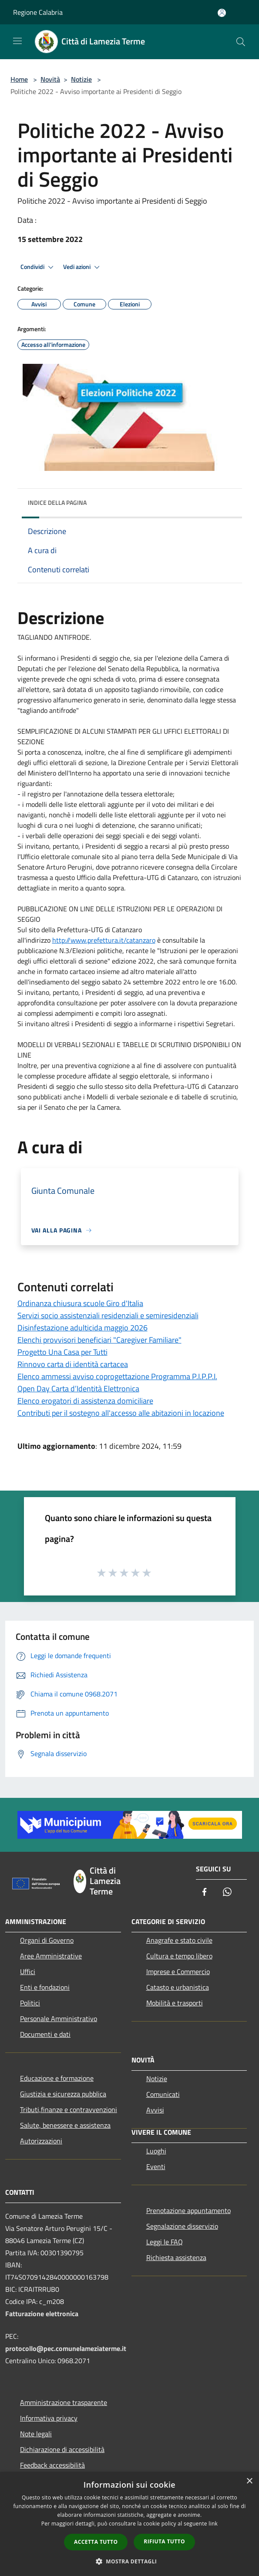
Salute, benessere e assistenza (65, 2125)
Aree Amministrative (51, 1956)
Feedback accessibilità (52, 2465)
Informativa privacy (48, 2418)
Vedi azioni (82, 267)
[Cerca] (240, 42)
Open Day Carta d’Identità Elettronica (78, 1388)
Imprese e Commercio (178, 1971)
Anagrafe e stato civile (179, 1940)
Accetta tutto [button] (96, 2542)
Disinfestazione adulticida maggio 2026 (82, 1327)
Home (19, 79)
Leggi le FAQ (164, 2242)
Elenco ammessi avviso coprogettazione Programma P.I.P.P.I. (117, 1376)
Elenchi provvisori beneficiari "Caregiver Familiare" (99, 1340)
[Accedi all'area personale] (222, 13)
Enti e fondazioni (45, 1987)
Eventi (155, 2166)
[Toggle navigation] (17, 41)
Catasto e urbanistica (177, 1987)
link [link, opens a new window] (213, 2523)
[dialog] (129, 2524)
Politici (30, 2003)
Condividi (38, 267)
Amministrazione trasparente (63, 2402)
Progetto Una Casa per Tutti (62, 1352)
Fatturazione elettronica (41, 2313)
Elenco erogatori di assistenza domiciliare (85, 1401)
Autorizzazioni (41, 2141)
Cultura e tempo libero (179, 1956)
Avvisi (155, 2110)
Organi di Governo (47, 1940)
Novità (50, 79)
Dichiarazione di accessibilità (62, 2449)
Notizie (81, 79)
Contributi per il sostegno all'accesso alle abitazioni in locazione (120, 1413)
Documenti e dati (45, 2034)
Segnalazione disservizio (182, 2226)
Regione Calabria (38, 12)
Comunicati (163, 2094)
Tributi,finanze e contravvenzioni (68, 2109)
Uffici (27, 1971)
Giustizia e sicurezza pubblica (63, 2094)
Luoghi (156, 2151)
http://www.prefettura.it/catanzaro (103, 940)
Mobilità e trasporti (174, 2003)
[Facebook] (204, 1892)
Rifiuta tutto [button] (164, 2541)
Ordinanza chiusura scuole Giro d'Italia (80, 1303)
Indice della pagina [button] (57, 502)
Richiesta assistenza (176, 2257)
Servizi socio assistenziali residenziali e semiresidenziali (107, 1315)
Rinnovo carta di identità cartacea (72, 1364)
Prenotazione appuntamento (188, 2210)
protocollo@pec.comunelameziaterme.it (65, 2348)
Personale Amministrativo (58, 2018)
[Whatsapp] (227, 1892)
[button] (129, 2561)
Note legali (36, 2433)
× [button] (249, 2481)
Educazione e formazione (57, 2078)
